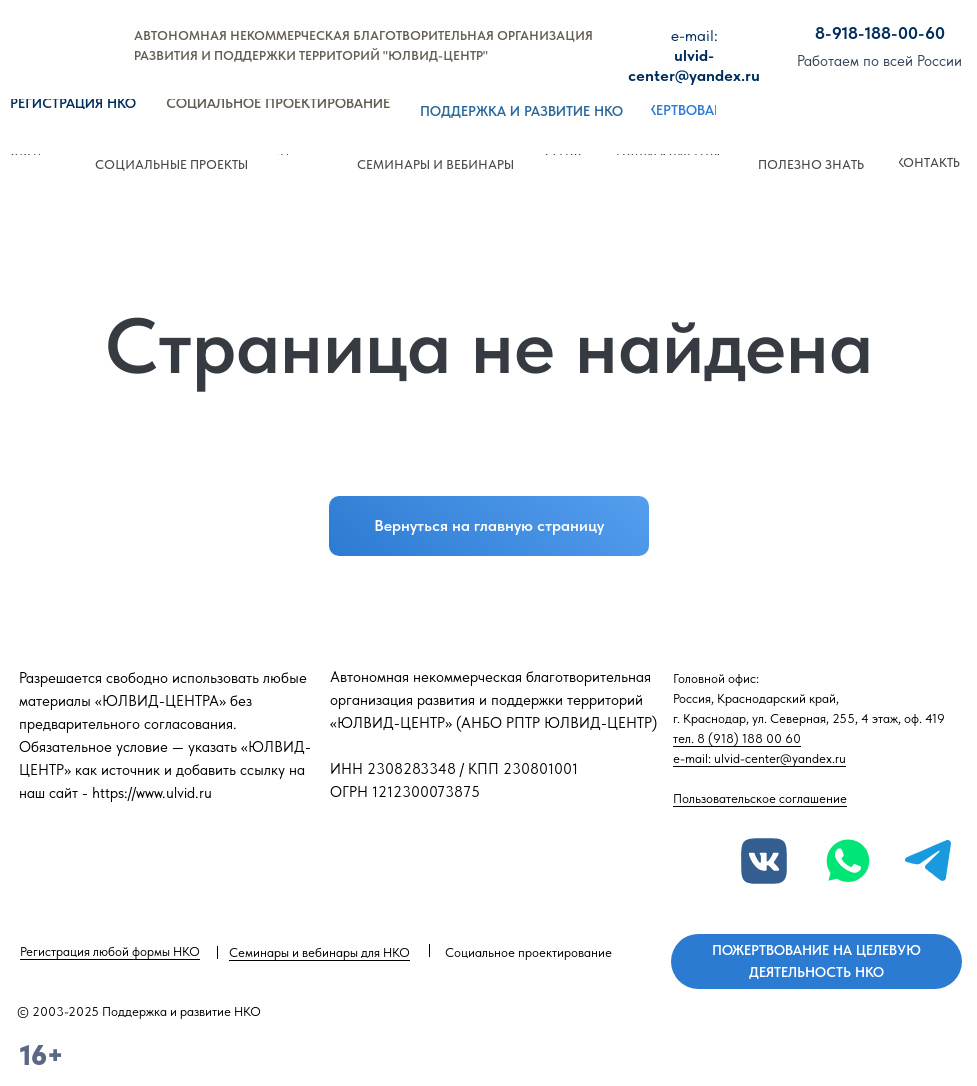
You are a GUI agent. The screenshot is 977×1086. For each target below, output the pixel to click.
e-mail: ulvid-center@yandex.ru (759, 758)
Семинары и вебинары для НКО (319, 952)
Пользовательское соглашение (760, 798)
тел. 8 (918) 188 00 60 (737, 738)
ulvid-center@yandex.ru (694, 55)
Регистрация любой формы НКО (110, 951)
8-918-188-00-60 (880, 33)
